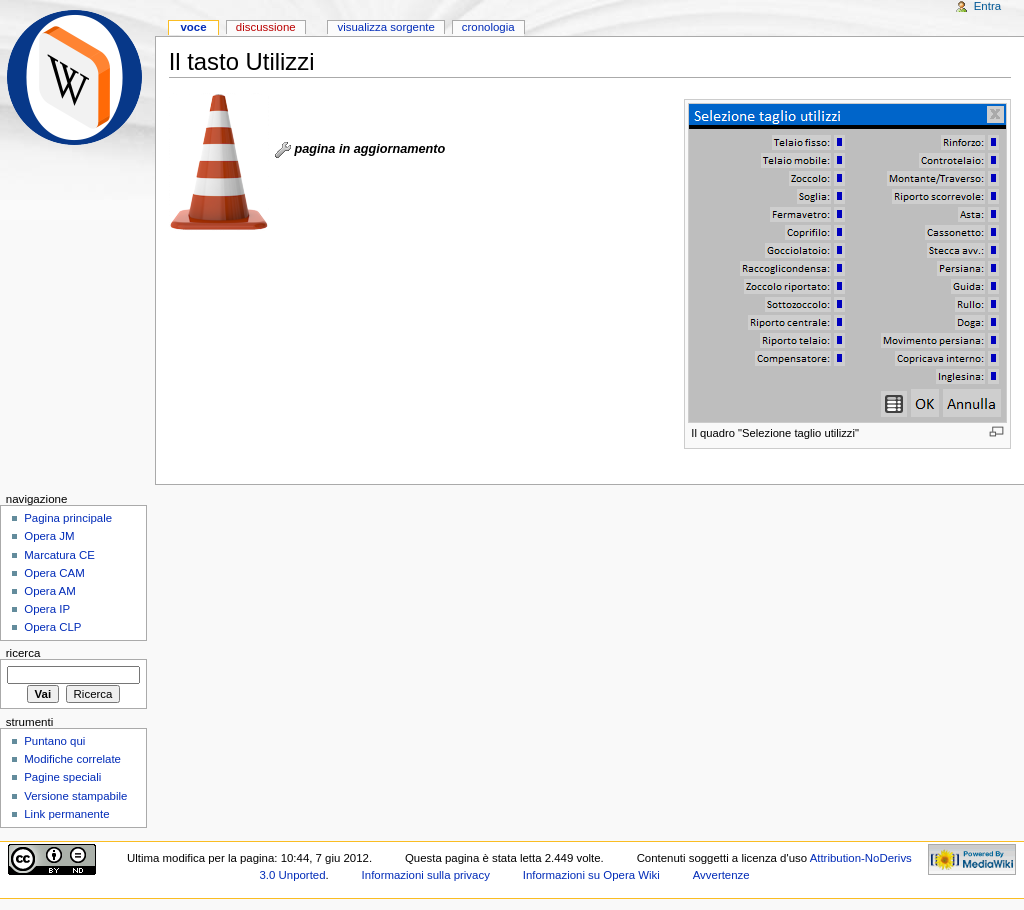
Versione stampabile (75, 796)
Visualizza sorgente (385, 27)
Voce (193, 27)
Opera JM (49, 536)
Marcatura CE (59, 555)
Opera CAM (54, 573)
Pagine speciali (62, 777)
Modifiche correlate (72, 759)
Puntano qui (54, 741)
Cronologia (488, 27)
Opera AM (50, 591)
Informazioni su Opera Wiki (591, 875)
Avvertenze (721, 875)
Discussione (266, 27)
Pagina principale (68, 518)
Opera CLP (52, 627)
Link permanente (66, 814)
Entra (987, 6)
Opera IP (47, 609)
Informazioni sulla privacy (426, 875)
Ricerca (23, 653)
